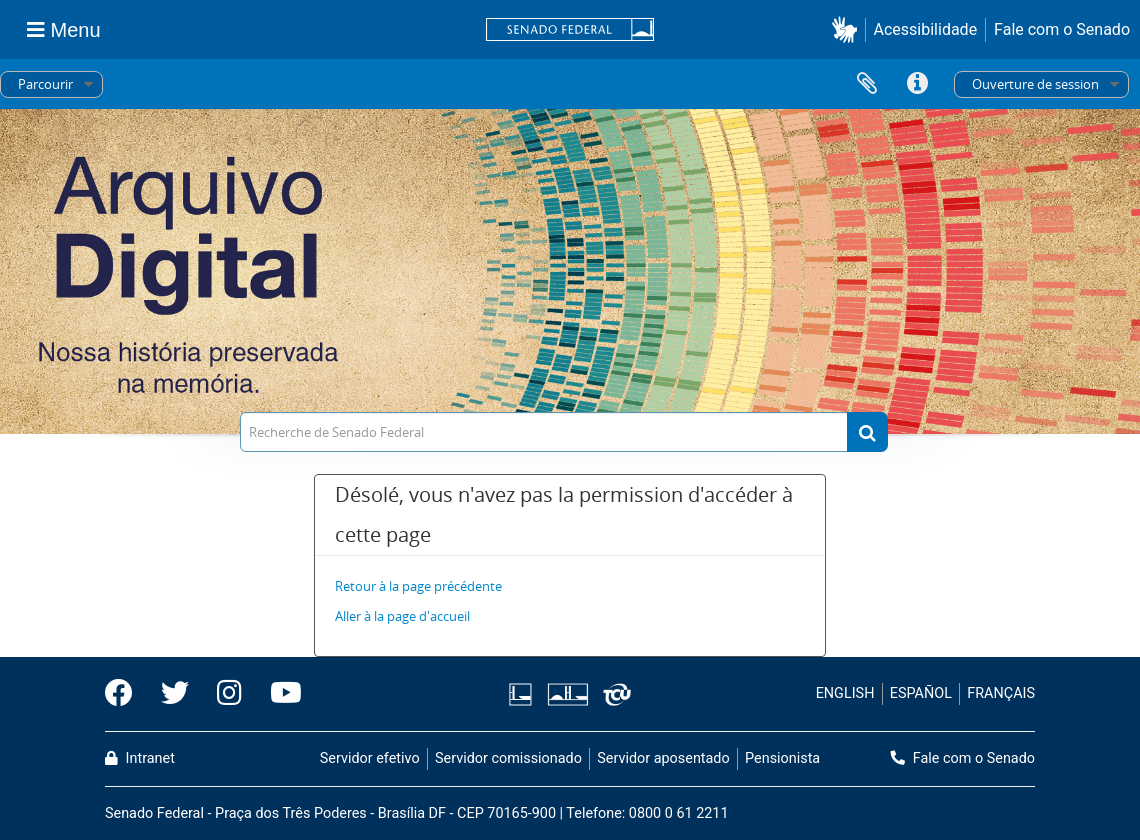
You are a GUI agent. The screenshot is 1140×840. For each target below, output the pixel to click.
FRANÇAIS (1001, 693)
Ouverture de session (1035, 84)
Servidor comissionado (508, 758)
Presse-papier (867, 84)
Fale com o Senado (1062, 29)
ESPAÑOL (921, 693)
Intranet (140, 758)
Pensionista (782, 758)
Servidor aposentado (663, 758)
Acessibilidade (926, 29)
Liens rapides (917, 84)
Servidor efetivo (370, 758)
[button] (848, 29)
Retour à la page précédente (418, 586)
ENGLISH (845, 693)
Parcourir (45, 84)
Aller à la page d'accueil (402, 616)
